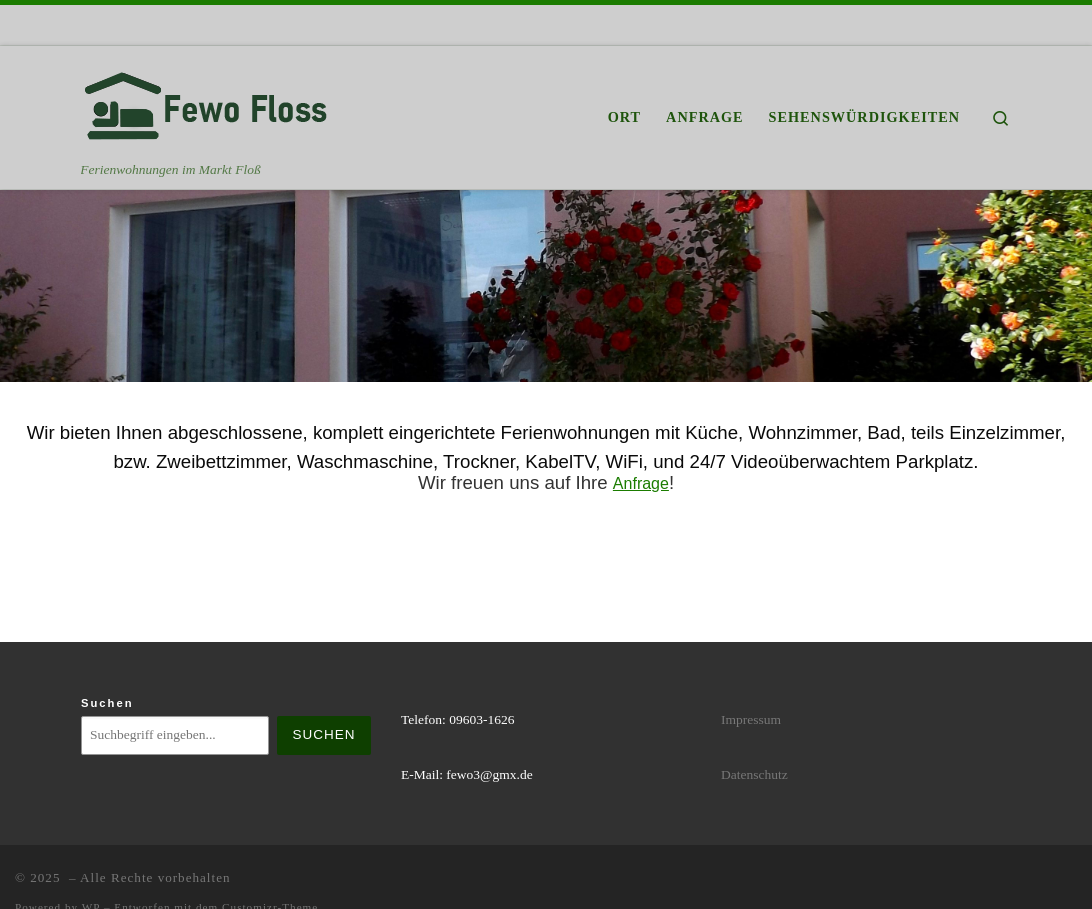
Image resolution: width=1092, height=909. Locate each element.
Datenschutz (754, 774)
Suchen (107, 703)
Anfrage (641, 483)
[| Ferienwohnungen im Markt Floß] (206, 103)
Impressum (751, 719)
